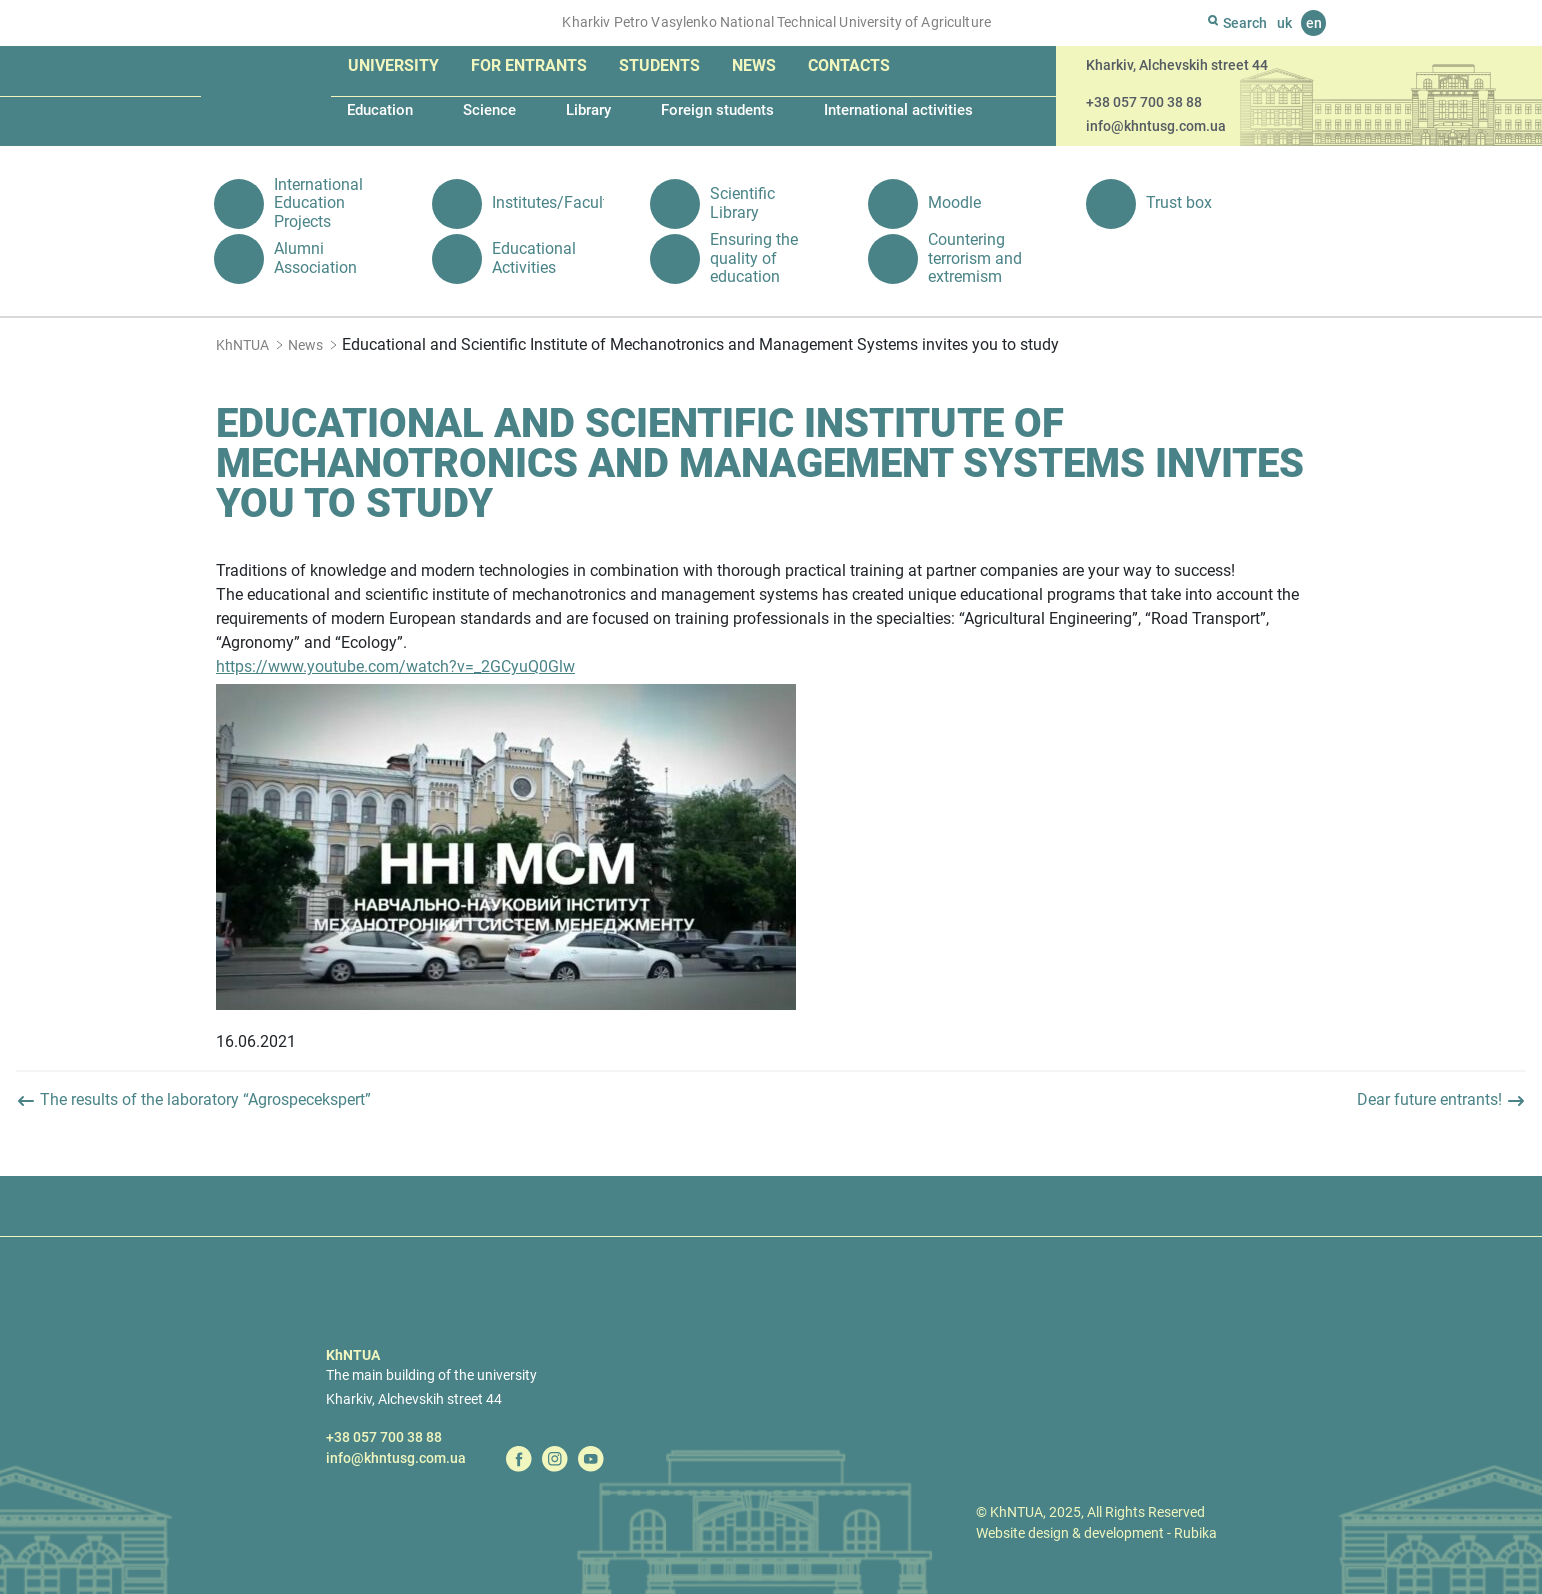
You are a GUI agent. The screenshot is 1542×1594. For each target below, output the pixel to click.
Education (380, 110)
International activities (898, 110)
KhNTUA (242, 345)
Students (659, 65)
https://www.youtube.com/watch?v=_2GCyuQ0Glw (395, 666)
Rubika (1195, 1533)
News (754, 65)
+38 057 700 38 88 (1144, 102)
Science (489, 110)
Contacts (849, 65)
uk (1284, 23)
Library (588, 110)
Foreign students (717, 110)
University (393, 65)
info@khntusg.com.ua (1156, 126)
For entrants (529, 65)
